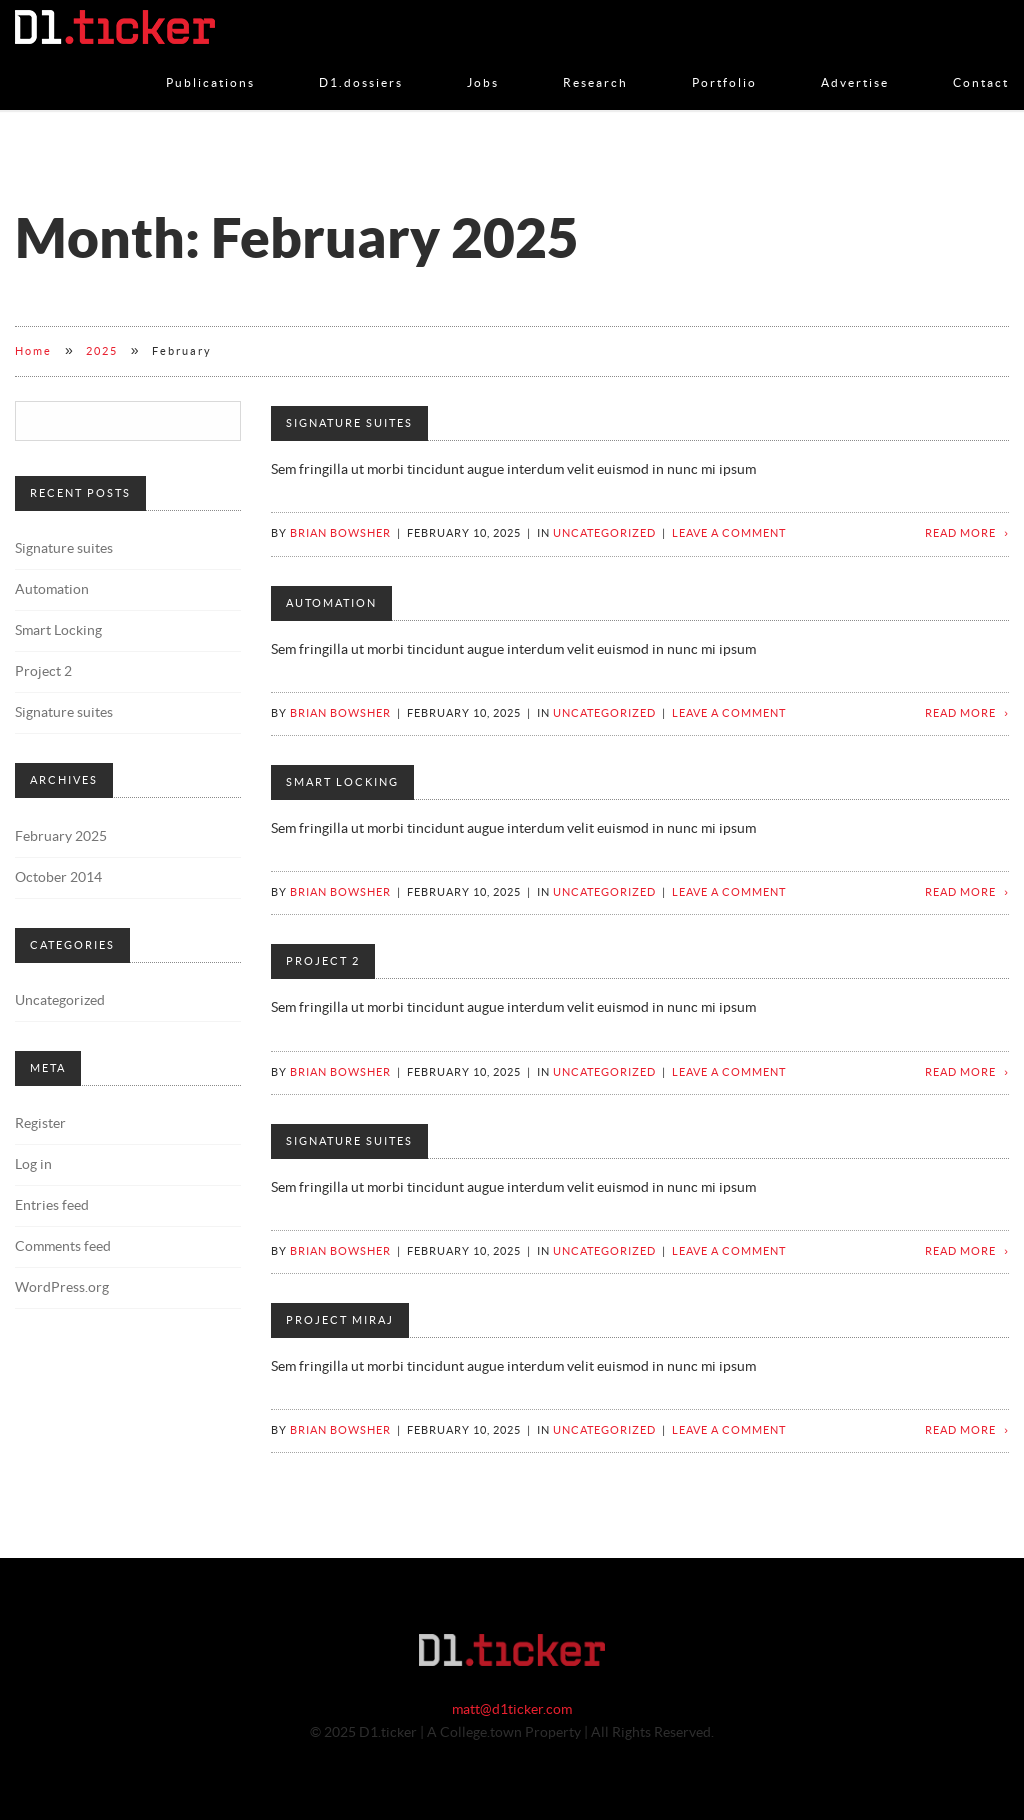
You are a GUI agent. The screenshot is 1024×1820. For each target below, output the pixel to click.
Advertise (855, 62)
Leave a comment (729, 533)
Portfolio (724, 62)
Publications (210, 62)
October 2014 (58, 878)
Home (33, 351)
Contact (981, 62)
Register (40, 1124)
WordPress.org (62, 1288)
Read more (960, 533)
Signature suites (349, 423)
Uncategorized (604, 533)
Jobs (483, 62)
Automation (331, 603)
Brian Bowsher (340, 533)
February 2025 (61, 837)
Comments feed (63, 1247)
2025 (102, 351)
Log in (33, 1165)
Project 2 (323, 961)
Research (595, 62)
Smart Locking (342, 782)
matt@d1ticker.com (512, 1710)
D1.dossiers (361, 62)
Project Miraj (340, 1320)
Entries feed (52, 1206)
